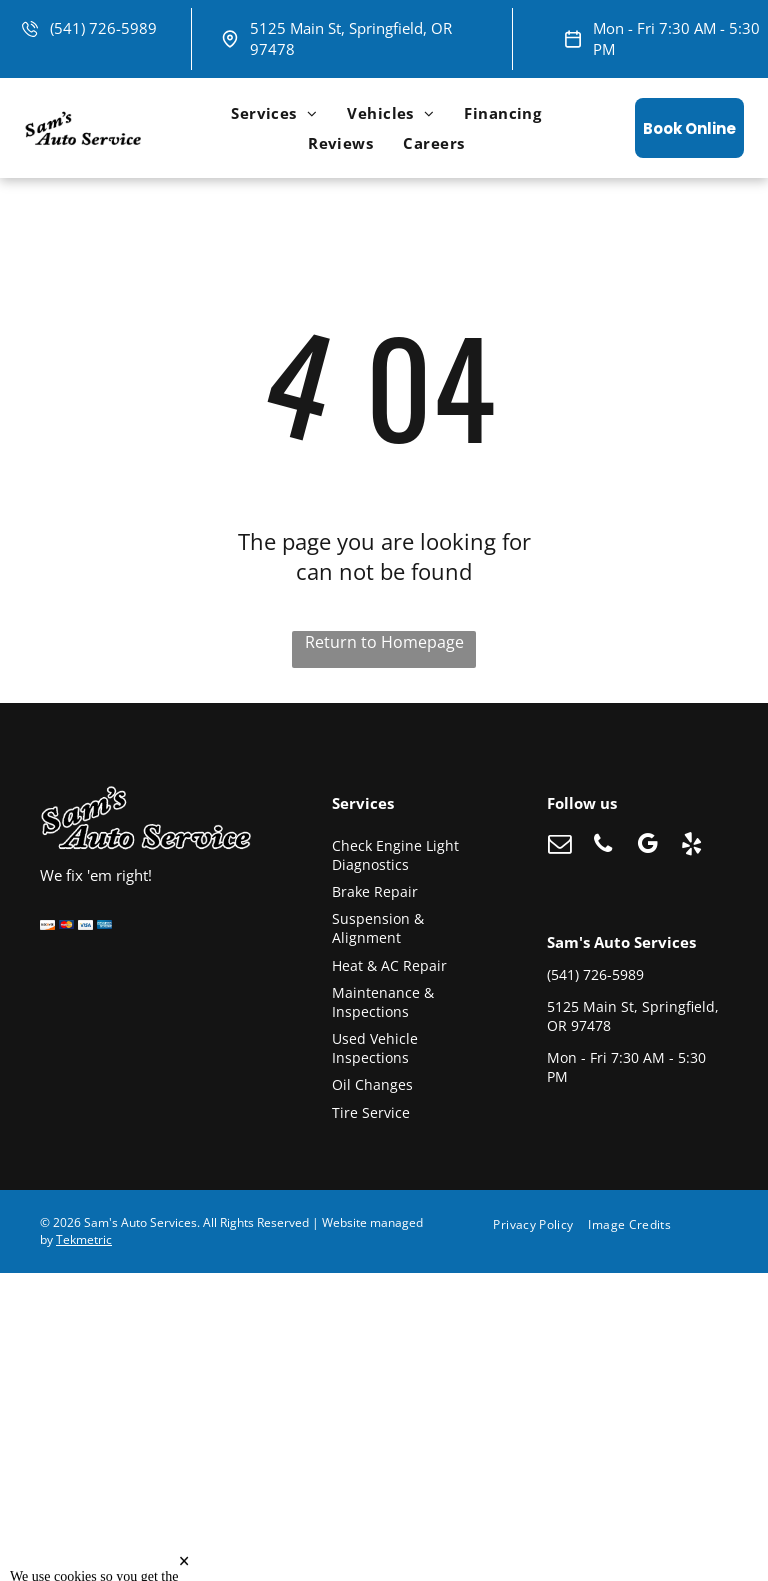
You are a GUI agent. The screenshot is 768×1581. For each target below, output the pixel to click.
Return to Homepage (384, 642)
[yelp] (691, 846)
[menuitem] (274, 113)
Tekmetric (84, 1239)
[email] (559, 846)
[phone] (603, 846)
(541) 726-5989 (103, 28)
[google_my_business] (647, 846)
